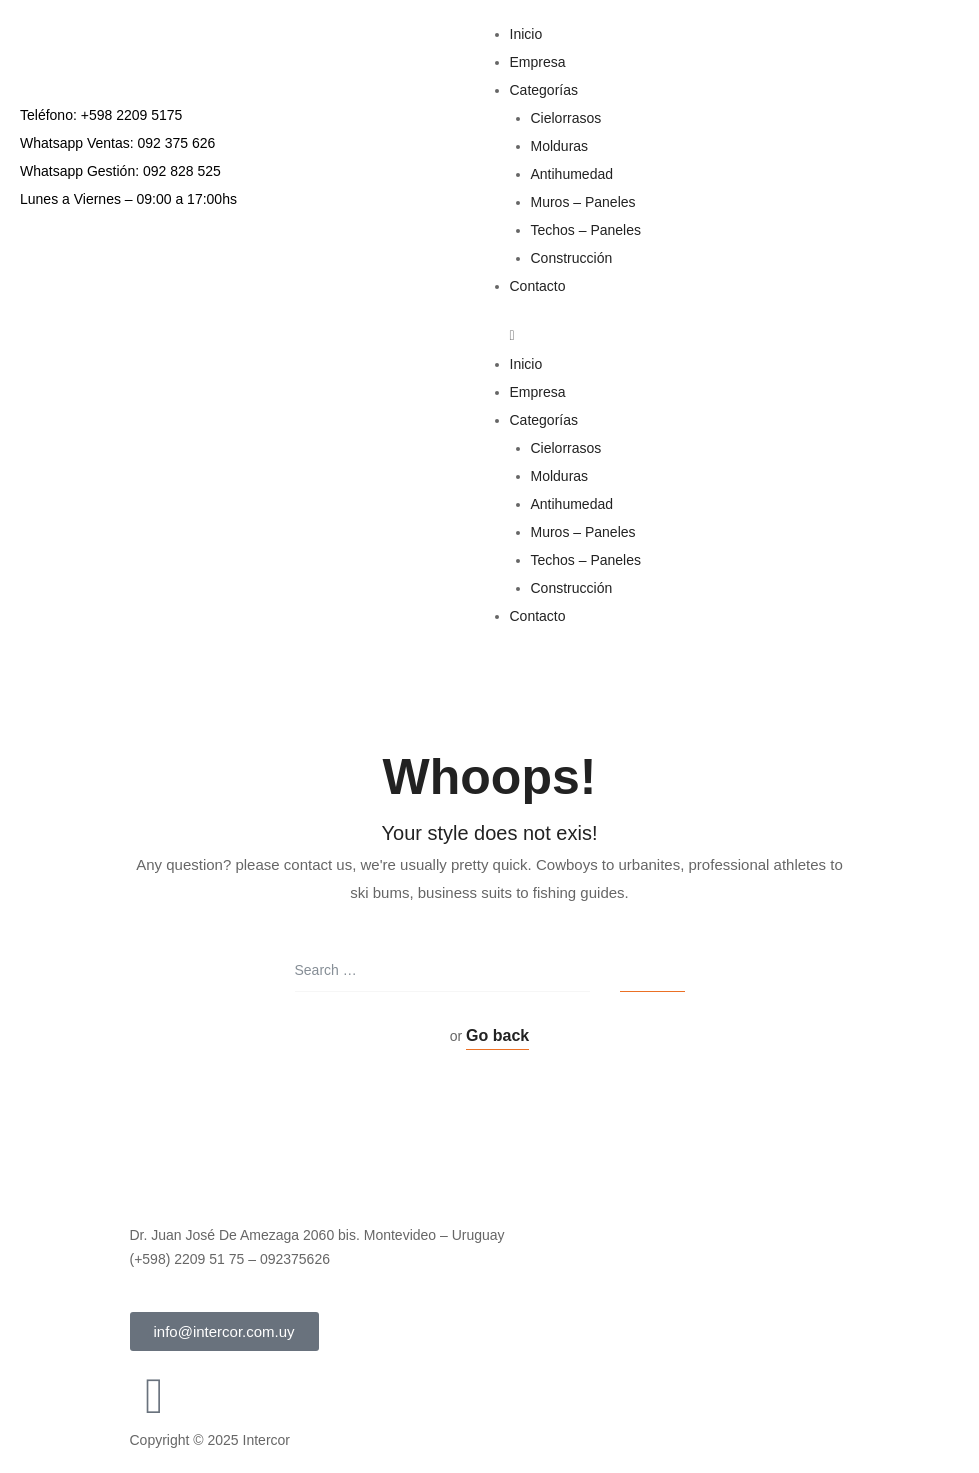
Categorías (544, 90)
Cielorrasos (566, 118)
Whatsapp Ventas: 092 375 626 (117, 143)
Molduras (560, 146)
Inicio (526, 34)
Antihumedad (572, 174)
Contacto (538, 286)
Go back (497, 1035)
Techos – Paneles (586, 230)
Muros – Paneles (583, 202)
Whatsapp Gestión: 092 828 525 (120, 171)
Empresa (538, 62)
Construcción (572, 258)
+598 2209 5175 (132, 115)
